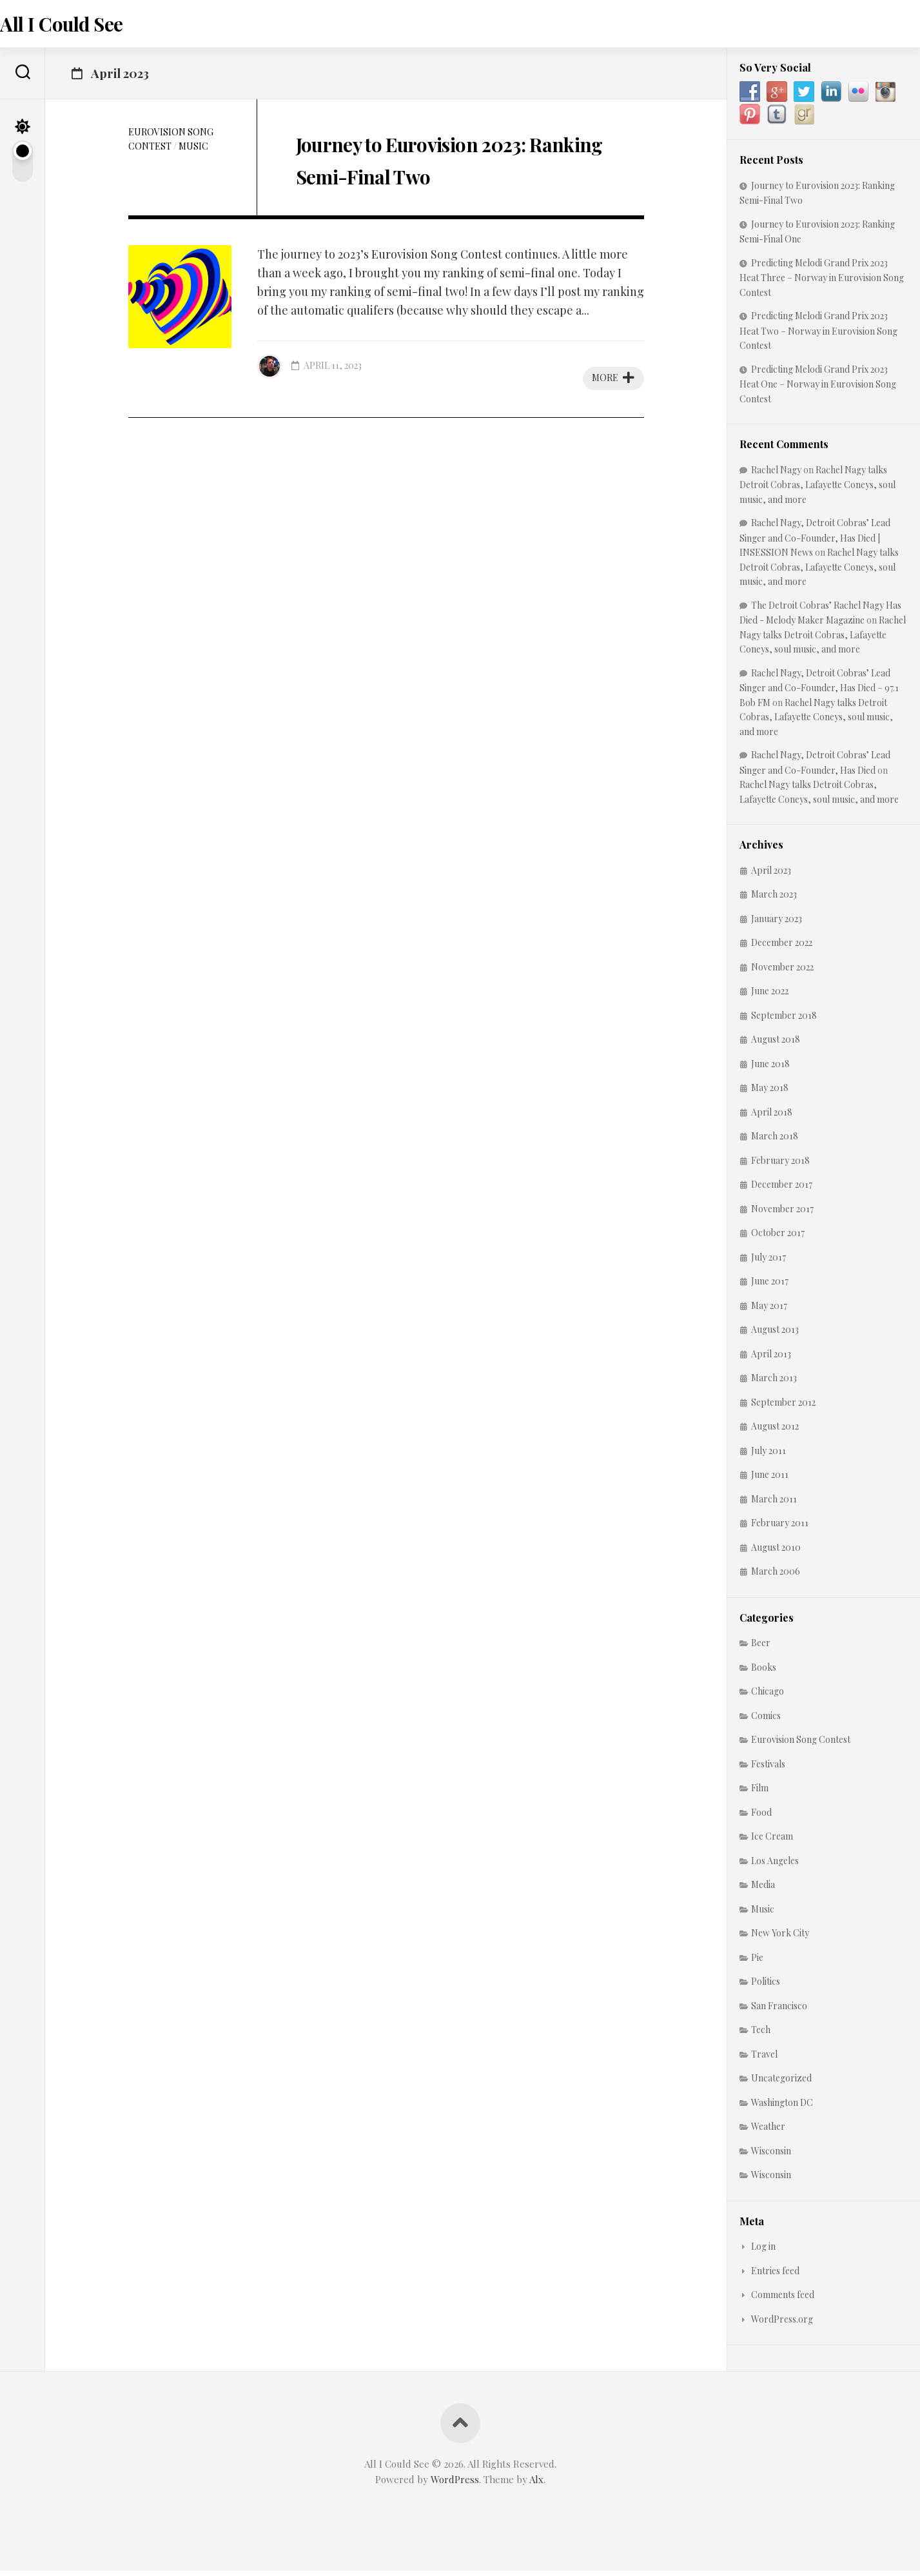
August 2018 (775, 1044)
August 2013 (775, 1334)
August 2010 (776, 1552)
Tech (760, 2035)
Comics (766, 1720)
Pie (757, 1962)
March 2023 (774, 899)
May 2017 (769, 1310)
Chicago (767, 1696)
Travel (764, 2058)
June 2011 (769, 1479)
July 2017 (768, 1261)
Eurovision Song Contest (800, 1744)
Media (763, 1889)
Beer (760, 1648)
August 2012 (775, 1431)
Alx (536, 2484)
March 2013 (774, 1383)
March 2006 (775, 1576)
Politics (765, 1986)
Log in (763, 2251)
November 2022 (782, 971)
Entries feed (775, 2275)
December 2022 (781, 947)
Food (761, 1817)
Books (763, 1672)
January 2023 (776, 923)
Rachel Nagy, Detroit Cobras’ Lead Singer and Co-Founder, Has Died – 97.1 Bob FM (819, 692)
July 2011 (768, 1455)
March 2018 (774, 1141)
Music (193, 150)
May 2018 (769, 1092)
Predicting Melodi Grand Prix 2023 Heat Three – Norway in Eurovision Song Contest (821, 282)
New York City (780, 1938)
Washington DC (782, 2107)
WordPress (455, 2484)
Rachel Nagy (776, 474)
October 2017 (778, 1238)
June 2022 (769, 996)
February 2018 (780, 1165)
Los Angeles (775, 1865)
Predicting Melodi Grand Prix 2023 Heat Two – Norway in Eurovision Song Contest (818, 336)
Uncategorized (781, 2083)
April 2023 (771, 875)
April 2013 (771, 1358)
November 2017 (782, 1213)
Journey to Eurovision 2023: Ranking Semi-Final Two (426, 178)
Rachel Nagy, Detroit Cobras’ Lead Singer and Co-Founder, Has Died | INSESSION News (814, 543)
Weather (768, 2131)
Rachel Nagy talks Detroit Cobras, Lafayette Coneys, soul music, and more (817, 489)
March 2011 (774, 1503)
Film (759, 1793)
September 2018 (784, 1020)
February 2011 (779, 1528)
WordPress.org (782, 2323)
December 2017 (781, 1189)
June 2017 (769, 1286)
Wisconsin (771, 2155)
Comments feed (782, 2300)
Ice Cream (772, 1841)
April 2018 (771, 1116)
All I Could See (85, 26)
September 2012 (783, 1407)
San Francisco (779, 2010)
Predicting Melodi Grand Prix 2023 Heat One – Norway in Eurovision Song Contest (817, 388)
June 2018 (770, 1068)
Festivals (768, 1768)
